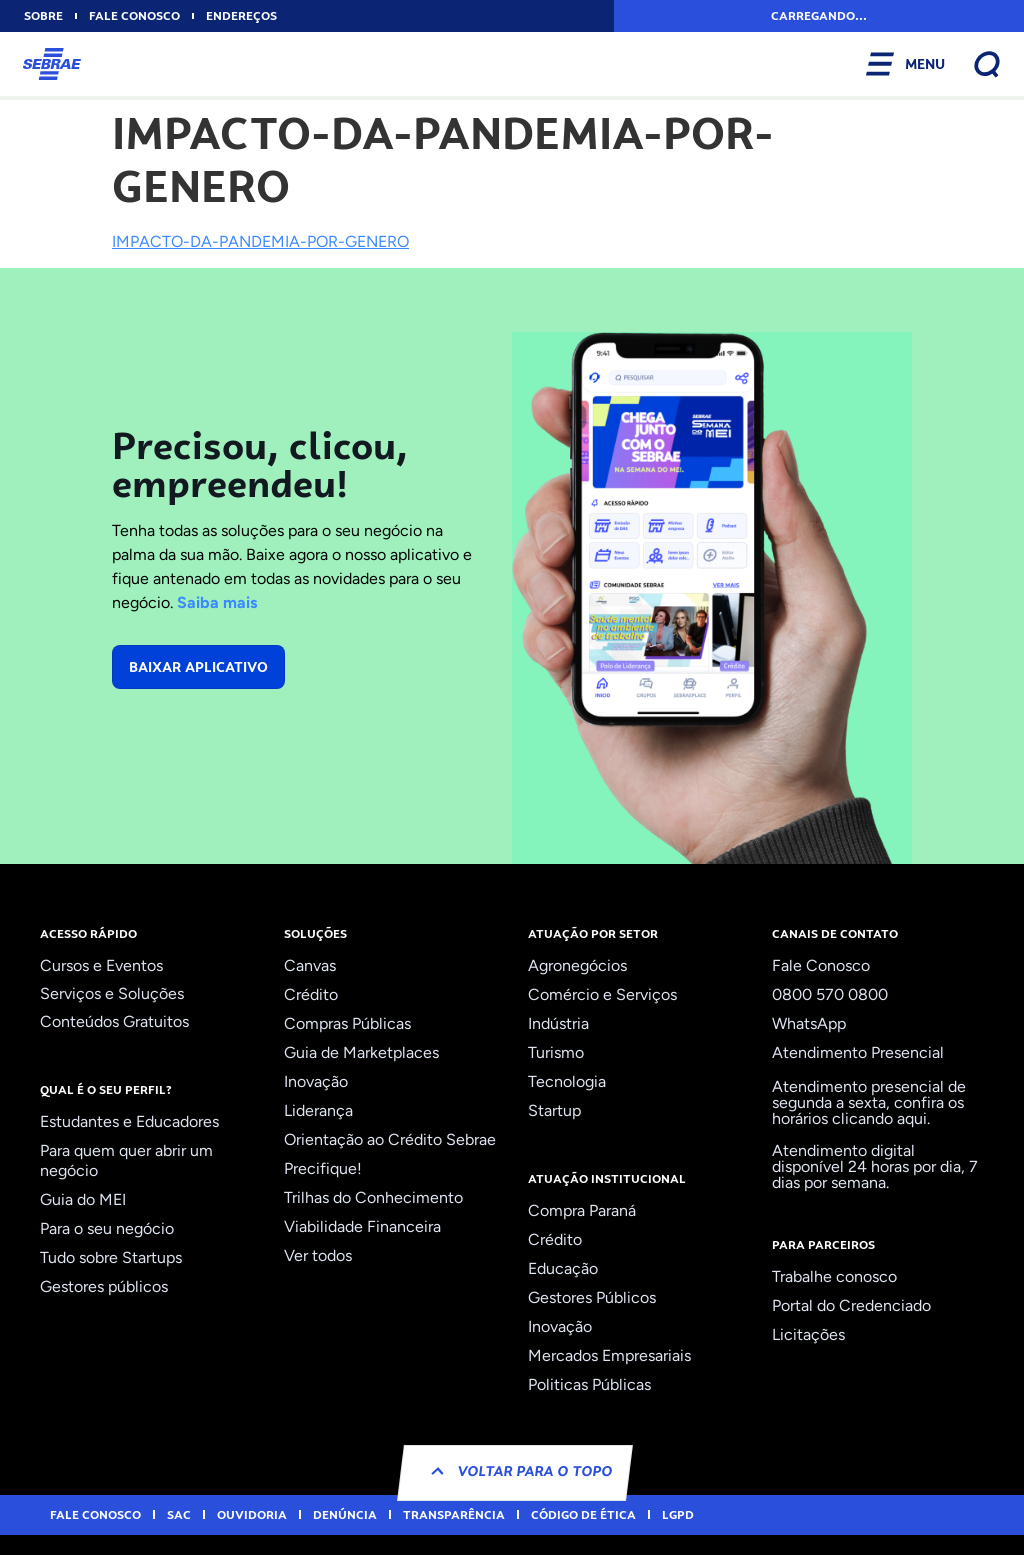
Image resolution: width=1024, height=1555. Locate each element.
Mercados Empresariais (609, 1355)
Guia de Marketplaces (361, 1052)
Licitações (808, 1334)
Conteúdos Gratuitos (114, 1021)
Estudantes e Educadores (129, 1121)
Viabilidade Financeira (362, 1226)
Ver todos (318, 1255)
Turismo (556, 1052)
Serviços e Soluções (112, 993)
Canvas (310, 965)
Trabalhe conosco (834, 1276)
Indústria (558, 1023)
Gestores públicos (104, 1286)
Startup (554, 1110)
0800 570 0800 (830, 994)
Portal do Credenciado (851, 1305)
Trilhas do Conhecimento (373, 1197)
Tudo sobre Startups (111, 1257)
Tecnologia (567, 1081)
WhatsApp (809, 1023)
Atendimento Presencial (858, 1052)
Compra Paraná (582, 1210)
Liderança (318, 1110)
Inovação (316, 1081)
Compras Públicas (347, 1023)
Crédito (311, 994)
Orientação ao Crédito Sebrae (390, 1139)
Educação (563, 1268)
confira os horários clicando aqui (868, 1110)
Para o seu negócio (107, 1228)
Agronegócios (577, 965)
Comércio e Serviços (602, 994)
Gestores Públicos (592, 1297)
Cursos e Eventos (101, 965)
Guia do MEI (83, 1199)
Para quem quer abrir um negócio (126, 1160)
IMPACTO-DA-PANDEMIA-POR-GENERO (260, 241)
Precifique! (323, 1168)
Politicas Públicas (589, 1384)
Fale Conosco (821, 965)
